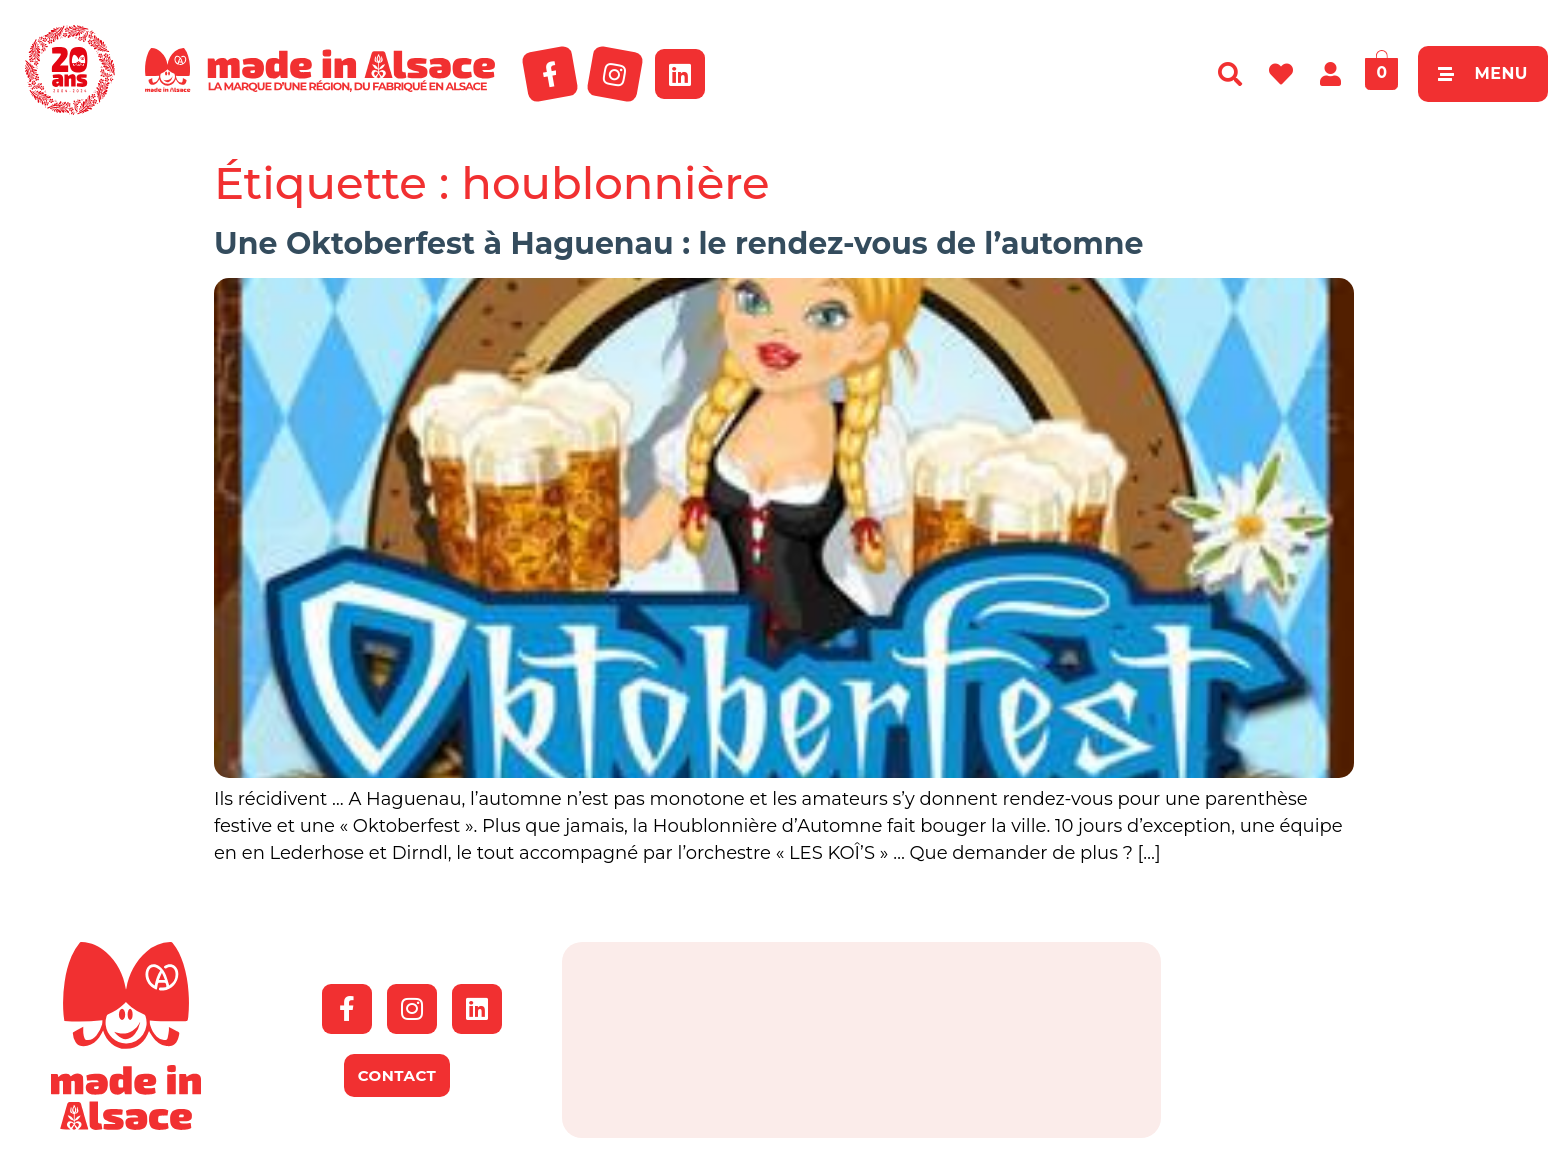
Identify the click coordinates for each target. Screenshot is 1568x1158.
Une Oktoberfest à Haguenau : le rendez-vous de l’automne (679, 243)
